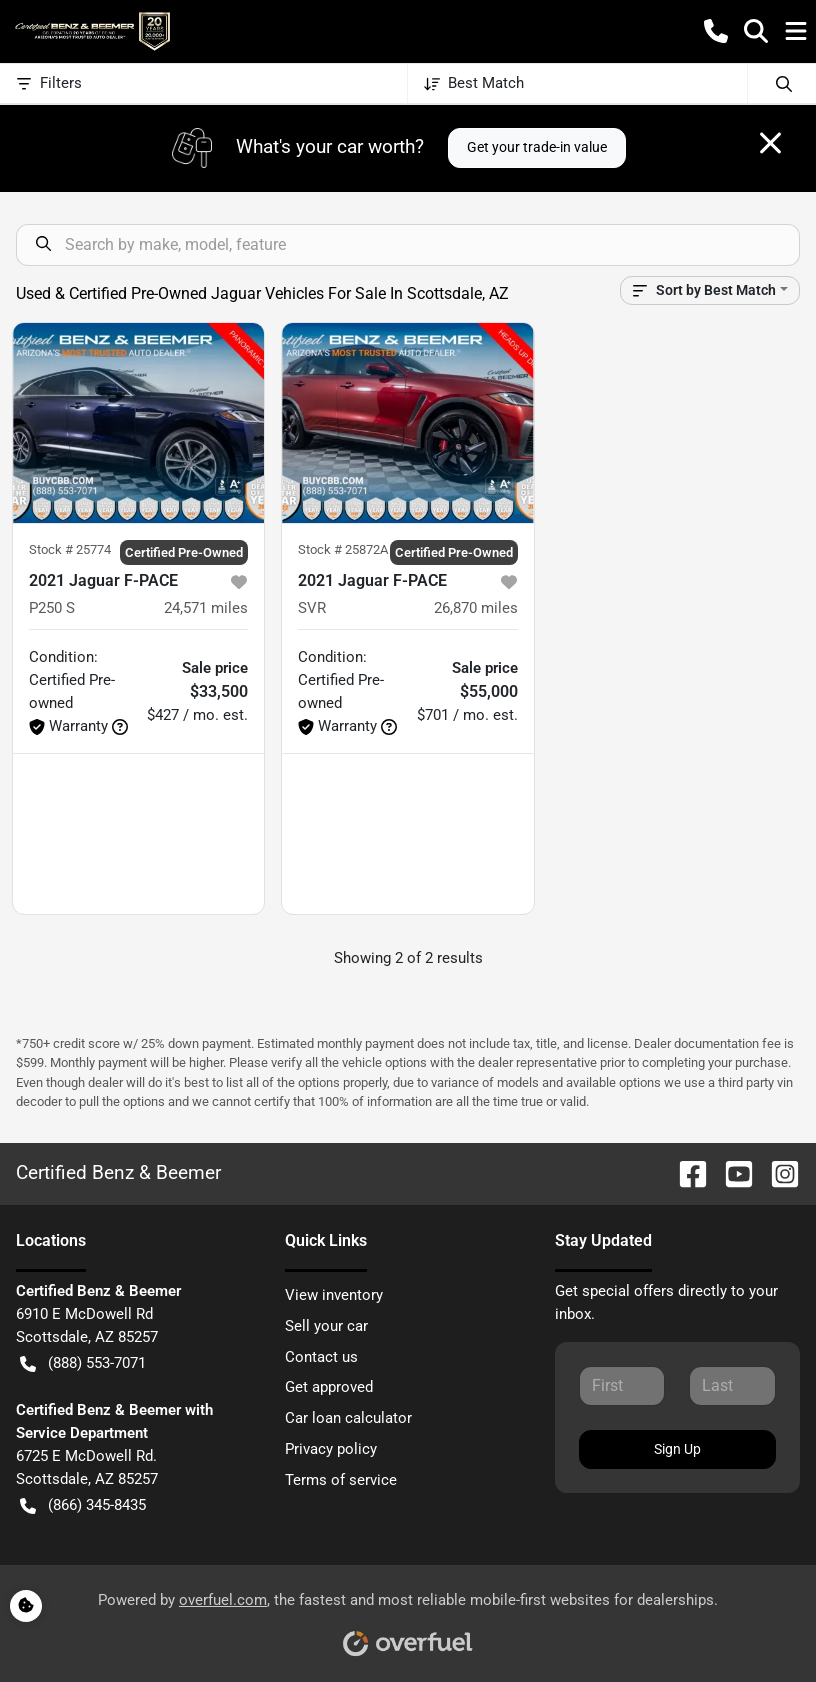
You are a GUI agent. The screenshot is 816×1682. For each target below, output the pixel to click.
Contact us (321, 1357)
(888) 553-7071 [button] (83, 1363)
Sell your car (326, 1326)
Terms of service (341, 1480)
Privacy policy (331, 1449)
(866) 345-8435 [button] (83, 1505)
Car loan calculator (348, 1418)
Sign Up (677, 1449)
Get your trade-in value (537, 147)
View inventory (334, 1295)
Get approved (329, 1387)
